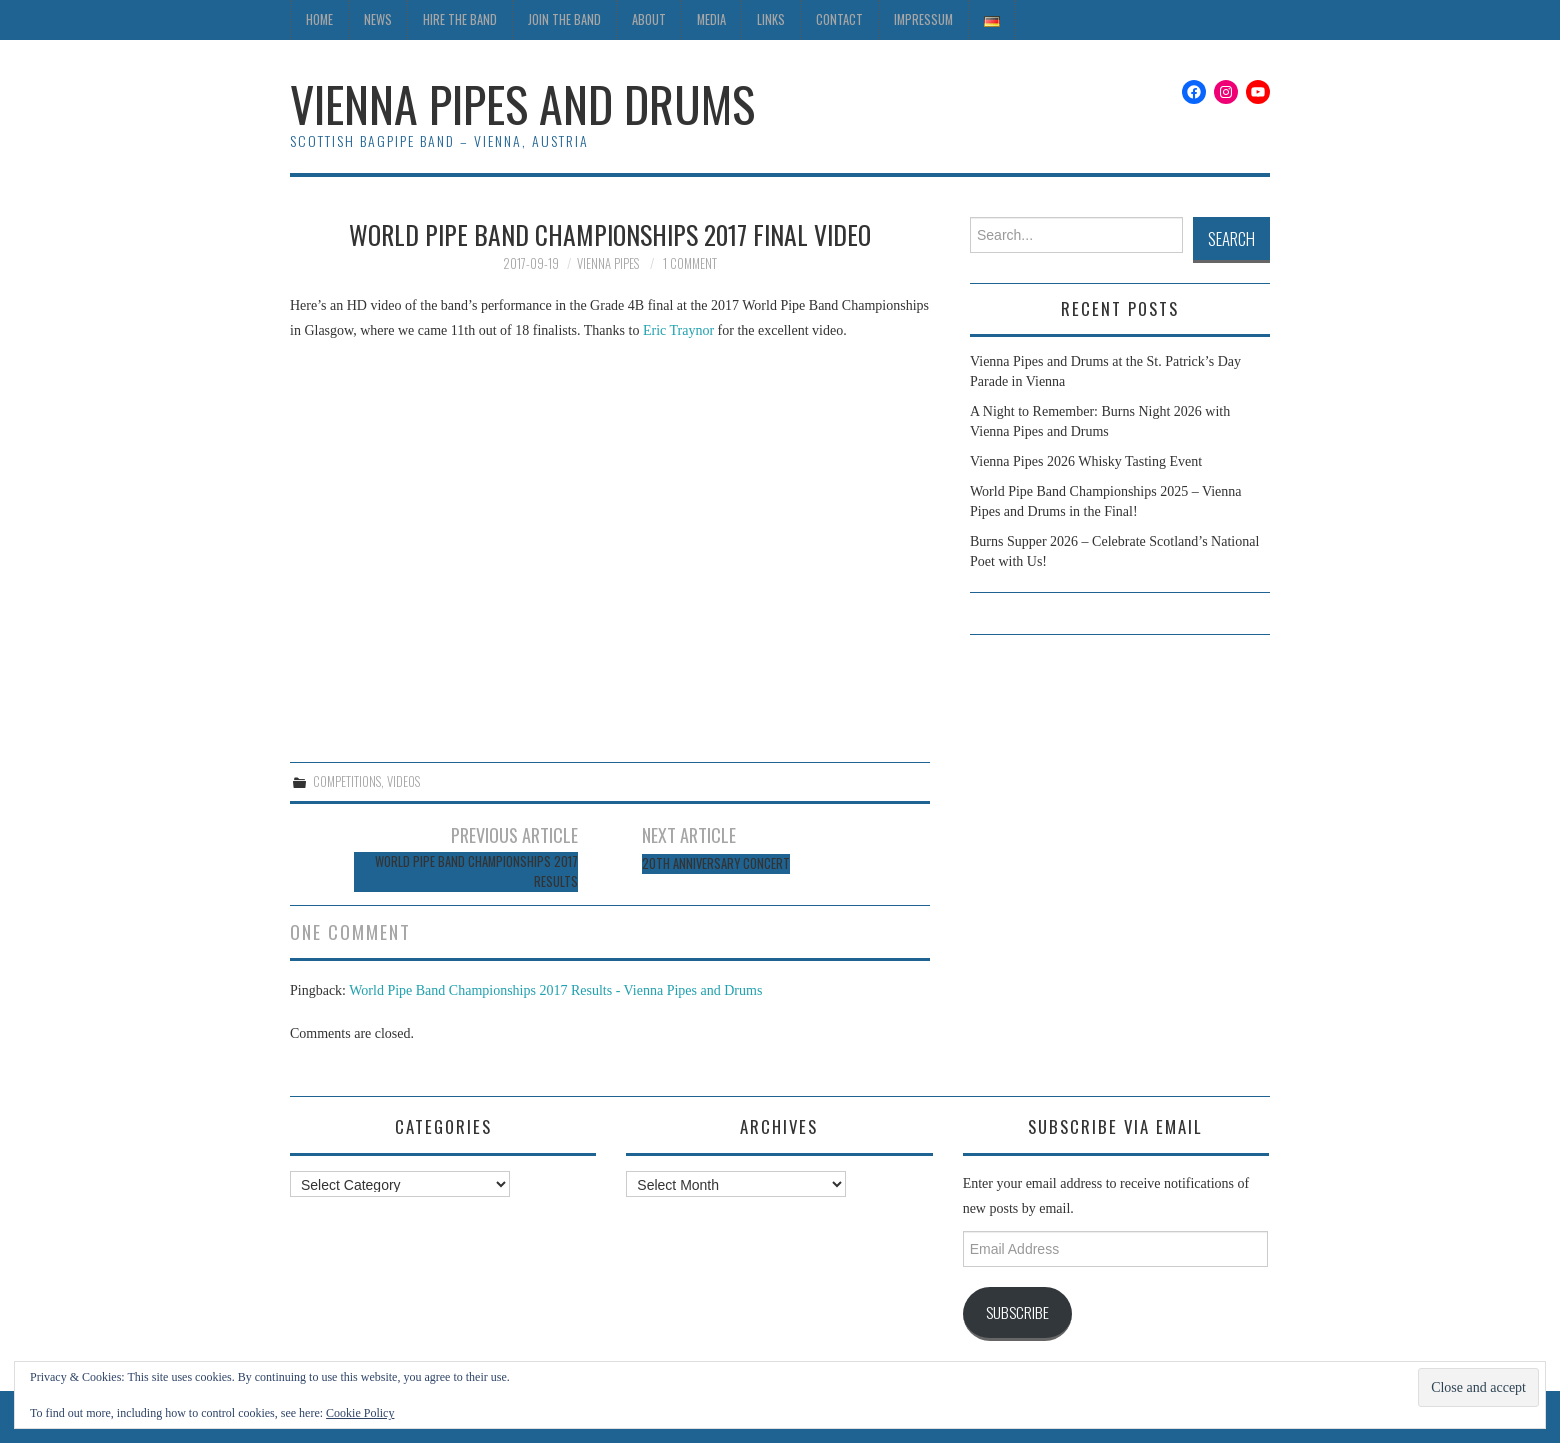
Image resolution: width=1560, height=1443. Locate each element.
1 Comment (690, 263)
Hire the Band (460, 19)
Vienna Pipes (608, 263)
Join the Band (564, 19)
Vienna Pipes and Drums (522, 103)
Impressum (923, 19)
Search (1231, 238)
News (378, 19)
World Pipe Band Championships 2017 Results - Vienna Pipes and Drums (555, 990)
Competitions (347, 781)
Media (711, 19)
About (649, 19)
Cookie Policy (360, 1413)
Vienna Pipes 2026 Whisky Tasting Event (1086, 461)
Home (319, 19)
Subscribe (1017, 1312)
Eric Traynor (678, 330)
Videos (403, 781)
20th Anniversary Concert (716, 863)
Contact (839, 19)
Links (771, 19)
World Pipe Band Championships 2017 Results (476, 871)
